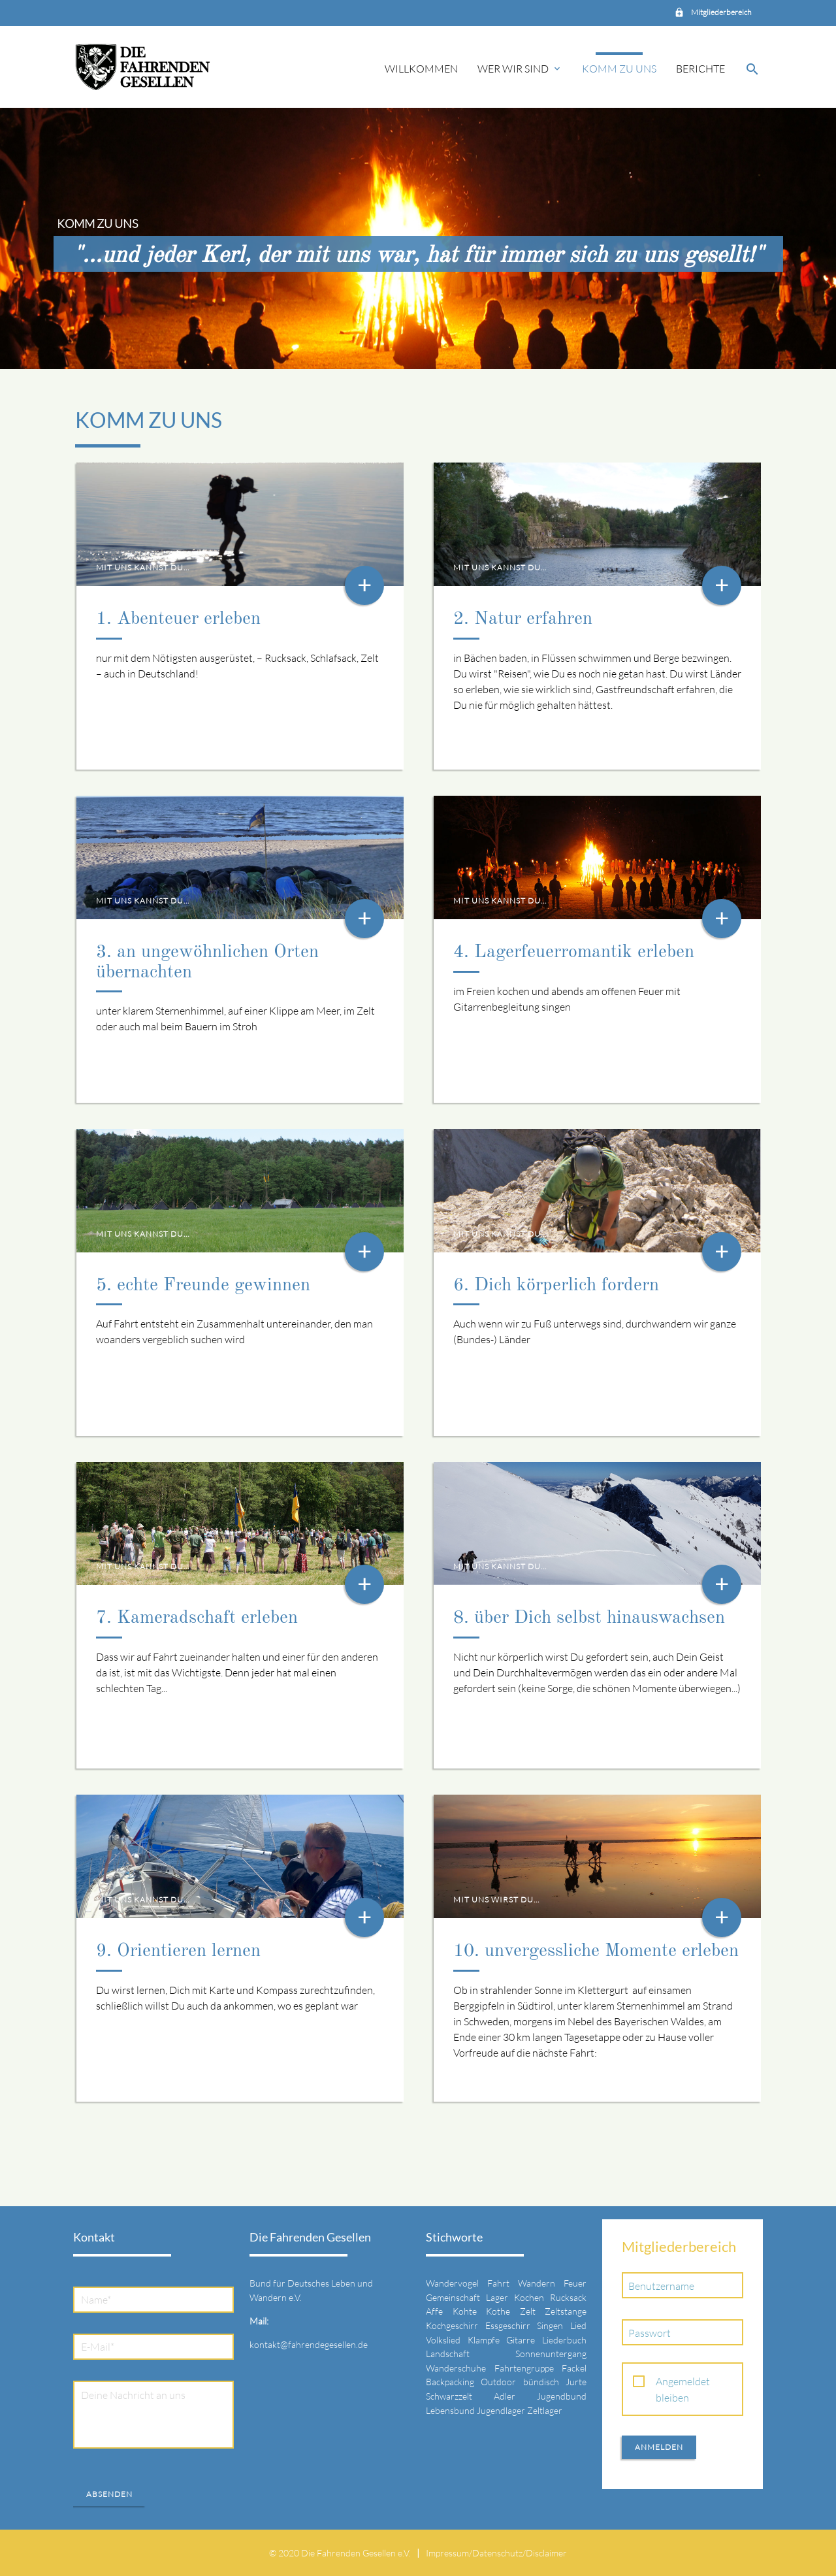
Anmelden (659, 2447)
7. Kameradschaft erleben (197, 1618)
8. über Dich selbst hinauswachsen (589, 1618)
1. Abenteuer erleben (178, 619)
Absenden (109, 2494)
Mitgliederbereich (721, 12)
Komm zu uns (619, 68)
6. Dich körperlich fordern (556, 1286)
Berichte (700, 68)
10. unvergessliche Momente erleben (596, 1951)
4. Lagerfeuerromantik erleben (573, 952)
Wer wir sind (519, 68)
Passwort (649, 2333)
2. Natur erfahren (522, 619)
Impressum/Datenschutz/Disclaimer (496, 2552)
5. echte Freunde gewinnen (203, 1286)
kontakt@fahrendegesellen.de (308, 2344)
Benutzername (661, 2285)
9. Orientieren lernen (178, 1951)
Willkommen (421, 68)
